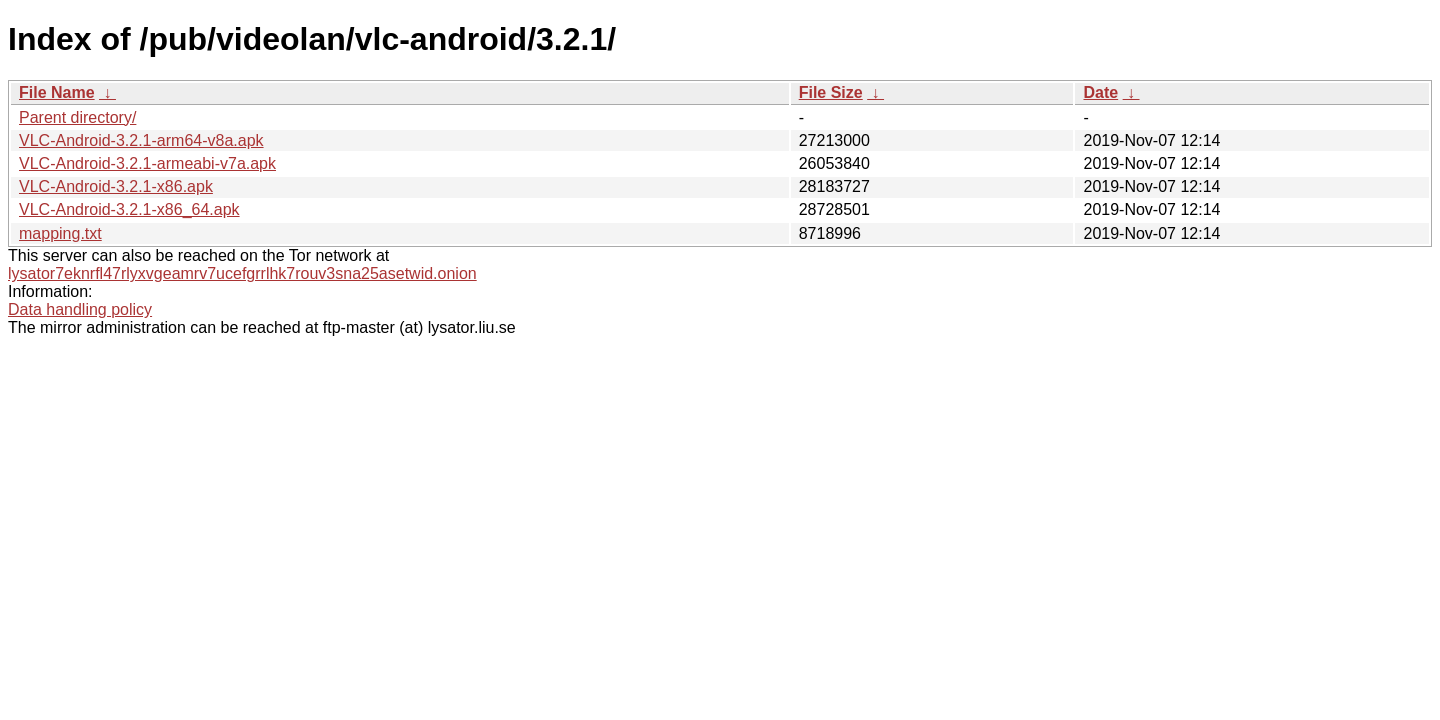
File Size (831, 92)
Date (1100, 92)
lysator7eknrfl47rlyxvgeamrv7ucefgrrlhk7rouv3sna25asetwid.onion (242, 273)
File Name (57, 92)
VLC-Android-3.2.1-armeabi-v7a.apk (147, 163)
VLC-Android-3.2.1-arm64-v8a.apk (141, 140)
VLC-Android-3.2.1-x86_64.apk (129, 209)
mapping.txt (60, 233)
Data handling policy (80, 309)
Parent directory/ (77, 117)
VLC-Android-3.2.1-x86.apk (116, 186)
